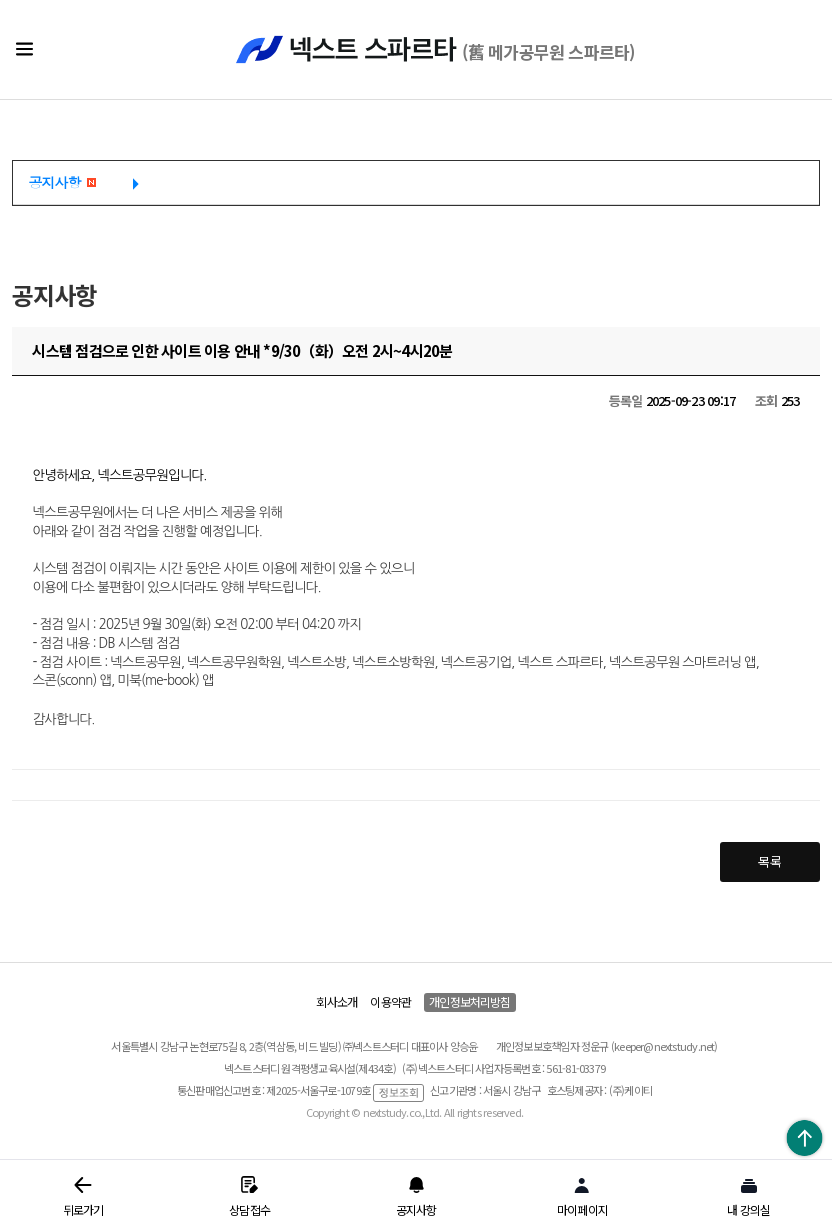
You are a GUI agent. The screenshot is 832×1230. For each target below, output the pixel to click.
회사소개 (336, 1001)
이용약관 (390, 1001)
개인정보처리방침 (469, 1001)
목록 (769, 861)
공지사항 (62, 182)
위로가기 (804, 1137)
